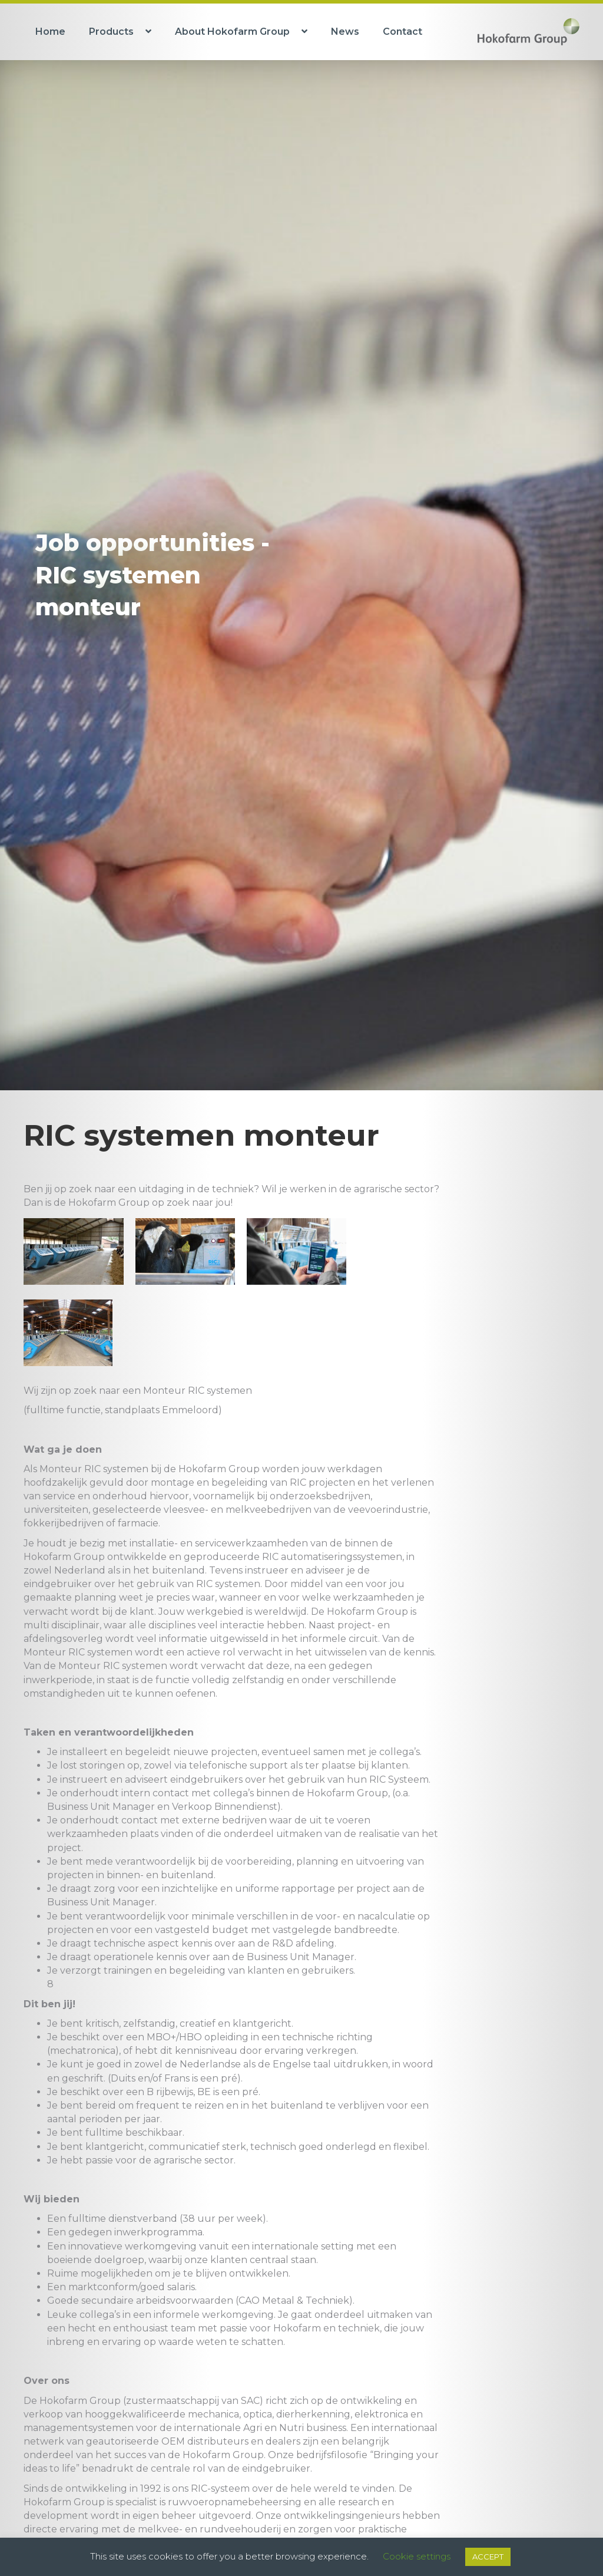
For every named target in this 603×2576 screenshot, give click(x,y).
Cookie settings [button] (416, 2556)
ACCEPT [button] (487, 2556)
